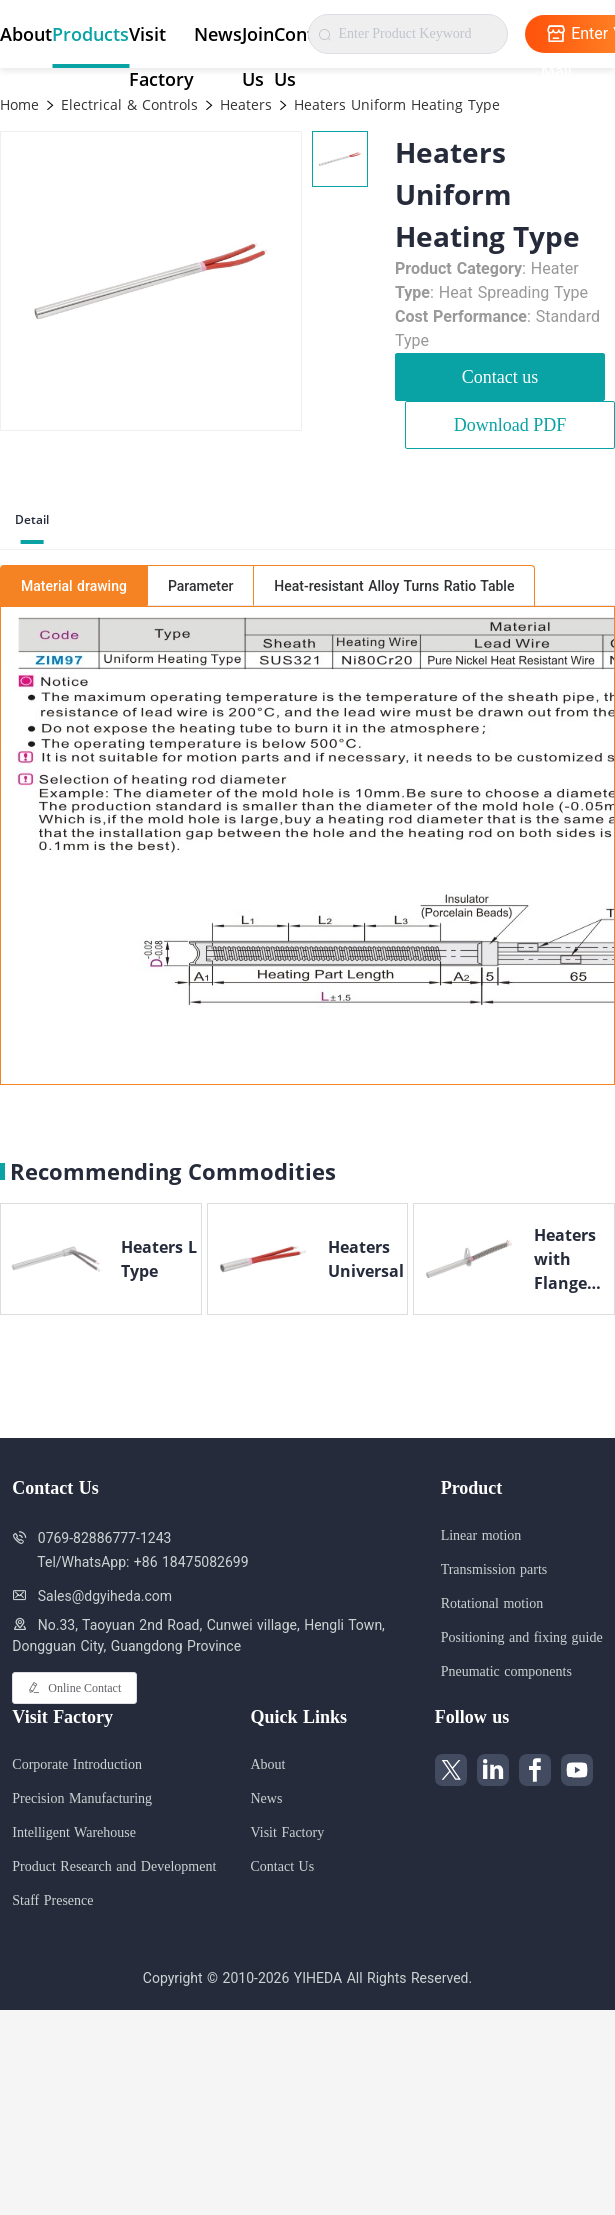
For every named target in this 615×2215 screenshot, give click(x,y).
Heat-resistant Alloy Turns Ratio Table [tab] (394, 586)
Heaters (243, 104)
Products (90, 34)
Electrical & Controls (127, 104)
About (26, 34)
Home (19, 104)
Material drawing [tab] (74, 586)
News (218, 34)
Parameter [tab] (200, 586)
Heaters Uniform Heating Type (394, 104)
